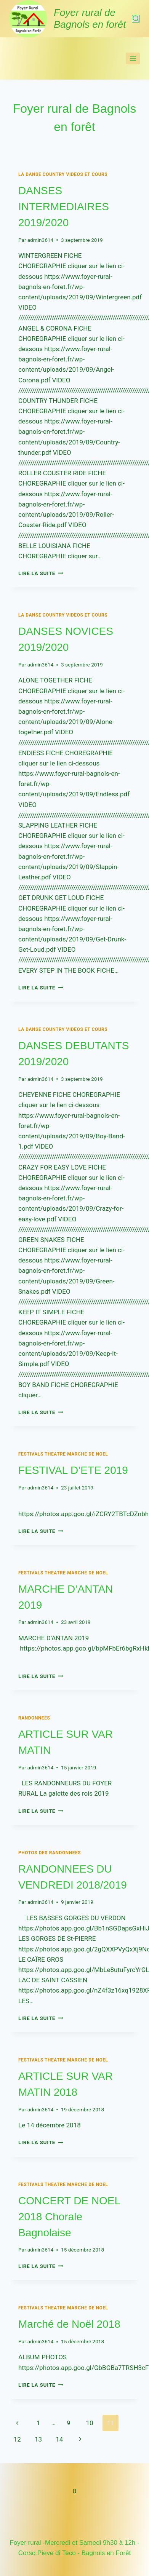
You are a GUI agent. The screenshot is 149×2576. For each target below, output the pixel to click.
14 (59, 2439)
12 (17, 2439)
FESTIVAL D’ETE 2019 (73, 1470)
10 (89, 2423)
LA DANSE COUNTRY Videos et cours (62, 174)
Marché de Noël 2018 (69, 2324)
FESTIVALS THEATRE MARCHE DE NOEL (63, 1454)
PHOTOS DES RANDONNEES (49, 1852)
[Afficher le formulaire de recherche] (136, 19)
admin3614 (40, 240)
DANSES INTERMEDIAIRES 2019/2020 (63, 207)
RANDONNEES (34, 1718)
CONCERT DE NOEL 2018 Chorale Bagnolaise (69, 2217)
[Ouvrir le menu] (133, 58)
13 (38, 2439)
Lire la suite (40, 573)
